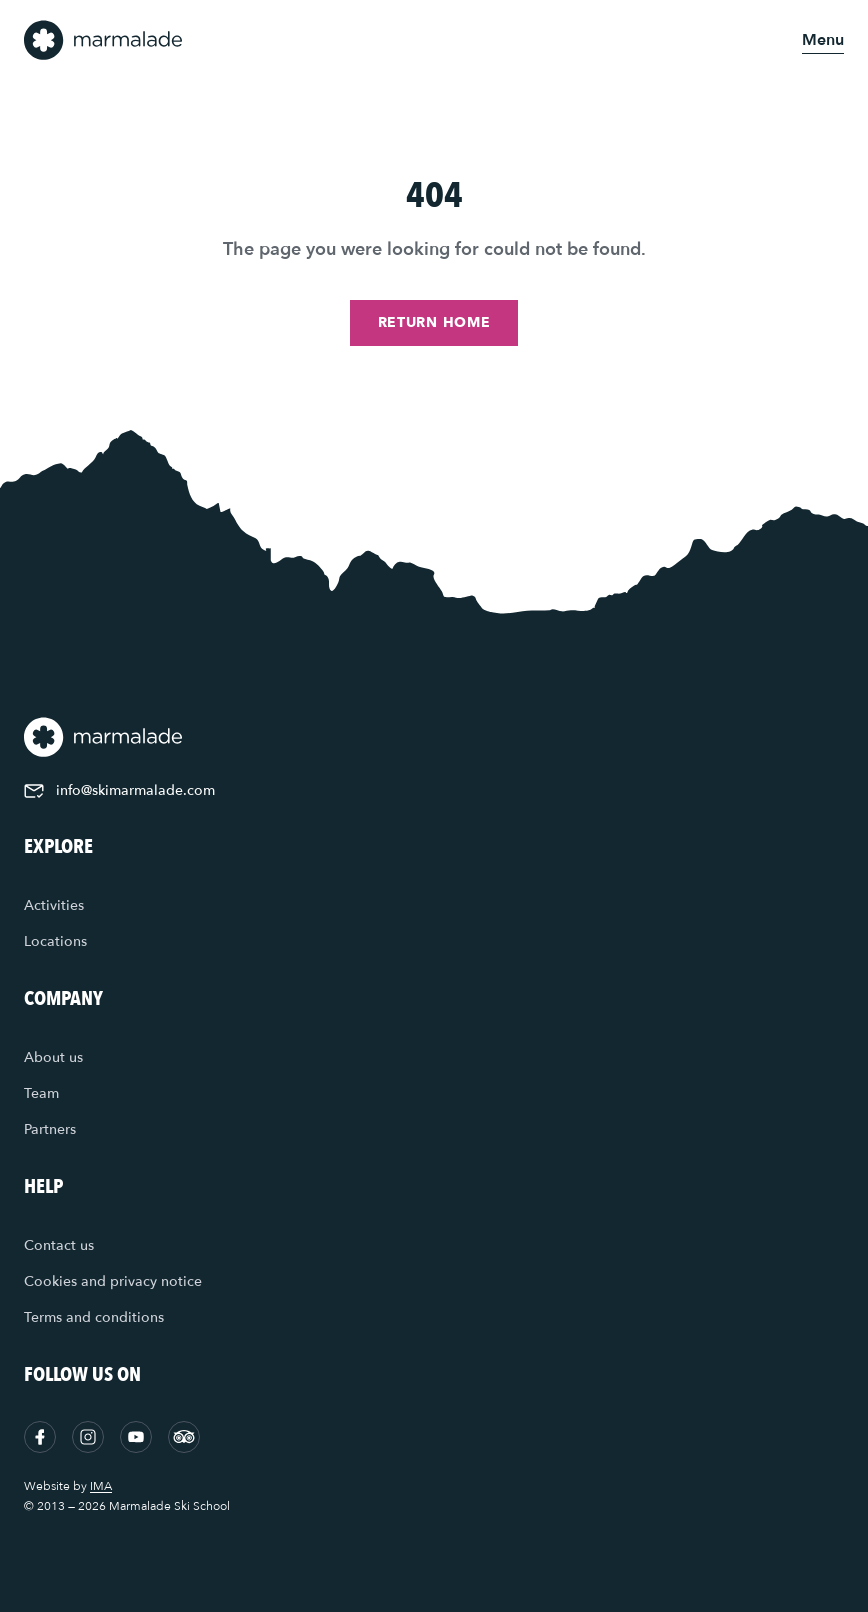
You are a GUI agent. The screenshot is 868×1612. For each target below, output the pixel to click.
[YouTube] (136, 1437)
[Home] (103, 40)
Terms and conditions (94, 1317)
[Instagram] (88, 1437)
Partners (50, 1129)
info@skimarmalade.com (119, 790)
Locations (55, 941)
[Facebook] (40, 1437)
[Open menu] (823, 40)
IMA (101, 1486)
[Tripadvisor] (184, 1437)
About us (53, 1057)
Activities (54, 905)
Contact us (59, 1245)
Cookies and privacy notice (113, 1281)
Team (41, 1093)
